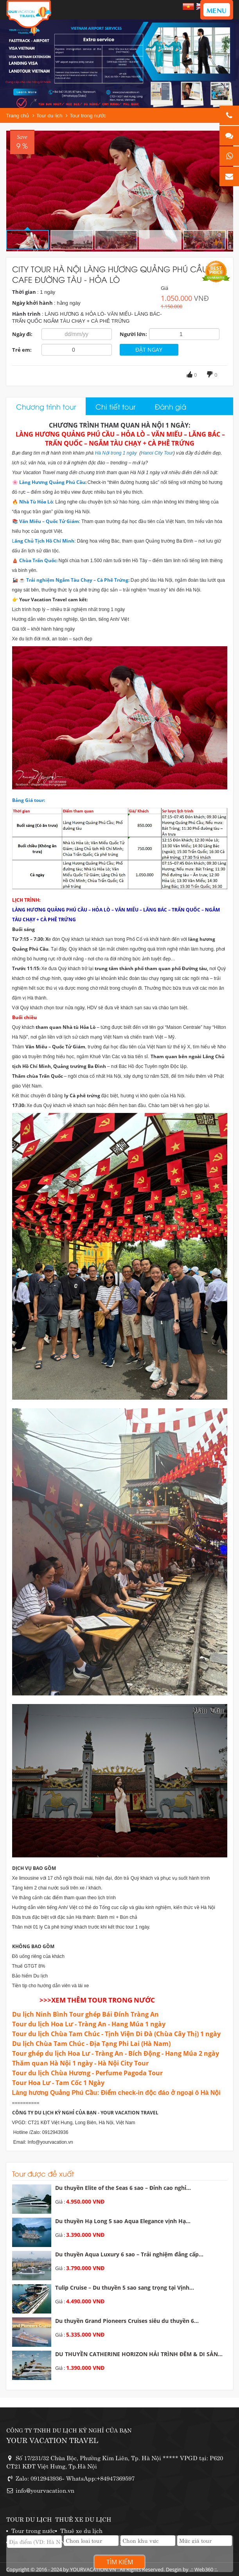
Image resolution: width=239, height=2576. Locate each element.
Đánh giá (170, 406)
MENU (216, 10)
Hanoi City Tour (157, 453)
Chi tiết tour (115, 406)
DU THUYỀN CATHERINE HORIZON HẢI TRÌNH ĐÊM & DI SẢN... (139, 2354)
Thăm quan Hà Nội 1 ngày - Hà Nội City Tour (80, 2063)
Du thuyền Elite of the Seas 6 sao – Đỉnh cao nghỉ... (123, 2187)
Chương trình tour (46, 406)
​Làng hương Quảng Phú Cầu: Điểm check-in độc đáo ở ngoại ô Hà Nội (116, 2092)
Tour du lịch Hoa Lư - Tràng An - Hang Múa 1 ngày (88, 2024)
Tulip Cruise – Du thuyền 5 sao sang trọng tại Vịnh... (124, 2287)
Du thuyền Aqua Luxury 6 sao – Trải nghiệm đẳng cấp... (129, 2254)
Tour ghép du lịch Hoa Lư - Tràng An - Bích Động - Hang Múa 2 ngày (115, 2053)
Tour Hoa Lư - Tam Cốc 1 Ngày (58, 2082)
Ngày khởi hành (32, 302)
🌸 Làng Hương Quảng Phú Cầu (48, 482)
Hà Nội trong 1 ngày (116, 453)
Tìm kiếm (119, 2562)
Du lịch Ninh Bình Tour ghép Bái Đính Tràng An (85, 2014)
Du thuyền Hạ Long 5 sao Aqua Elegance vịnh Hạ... (122, 2221)
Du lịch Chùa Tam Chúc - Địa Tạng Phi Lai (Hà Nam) (91, 2043)
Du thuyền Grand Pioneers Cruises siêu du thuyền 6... (127, 2320)
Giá (164, 287)
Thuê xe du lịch (81, 2530)
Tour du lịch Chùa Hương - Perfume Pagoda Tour (87, 2073)
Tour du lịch (49, 116)
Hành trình (26, 313)
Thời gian (24, 291)
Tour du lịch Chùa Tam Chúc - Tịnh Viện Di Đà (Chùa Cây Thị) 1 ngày (116, 2034)
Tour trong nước (88, 116)
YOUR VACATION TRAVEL (52, 2440)
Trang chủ (17, 116)
